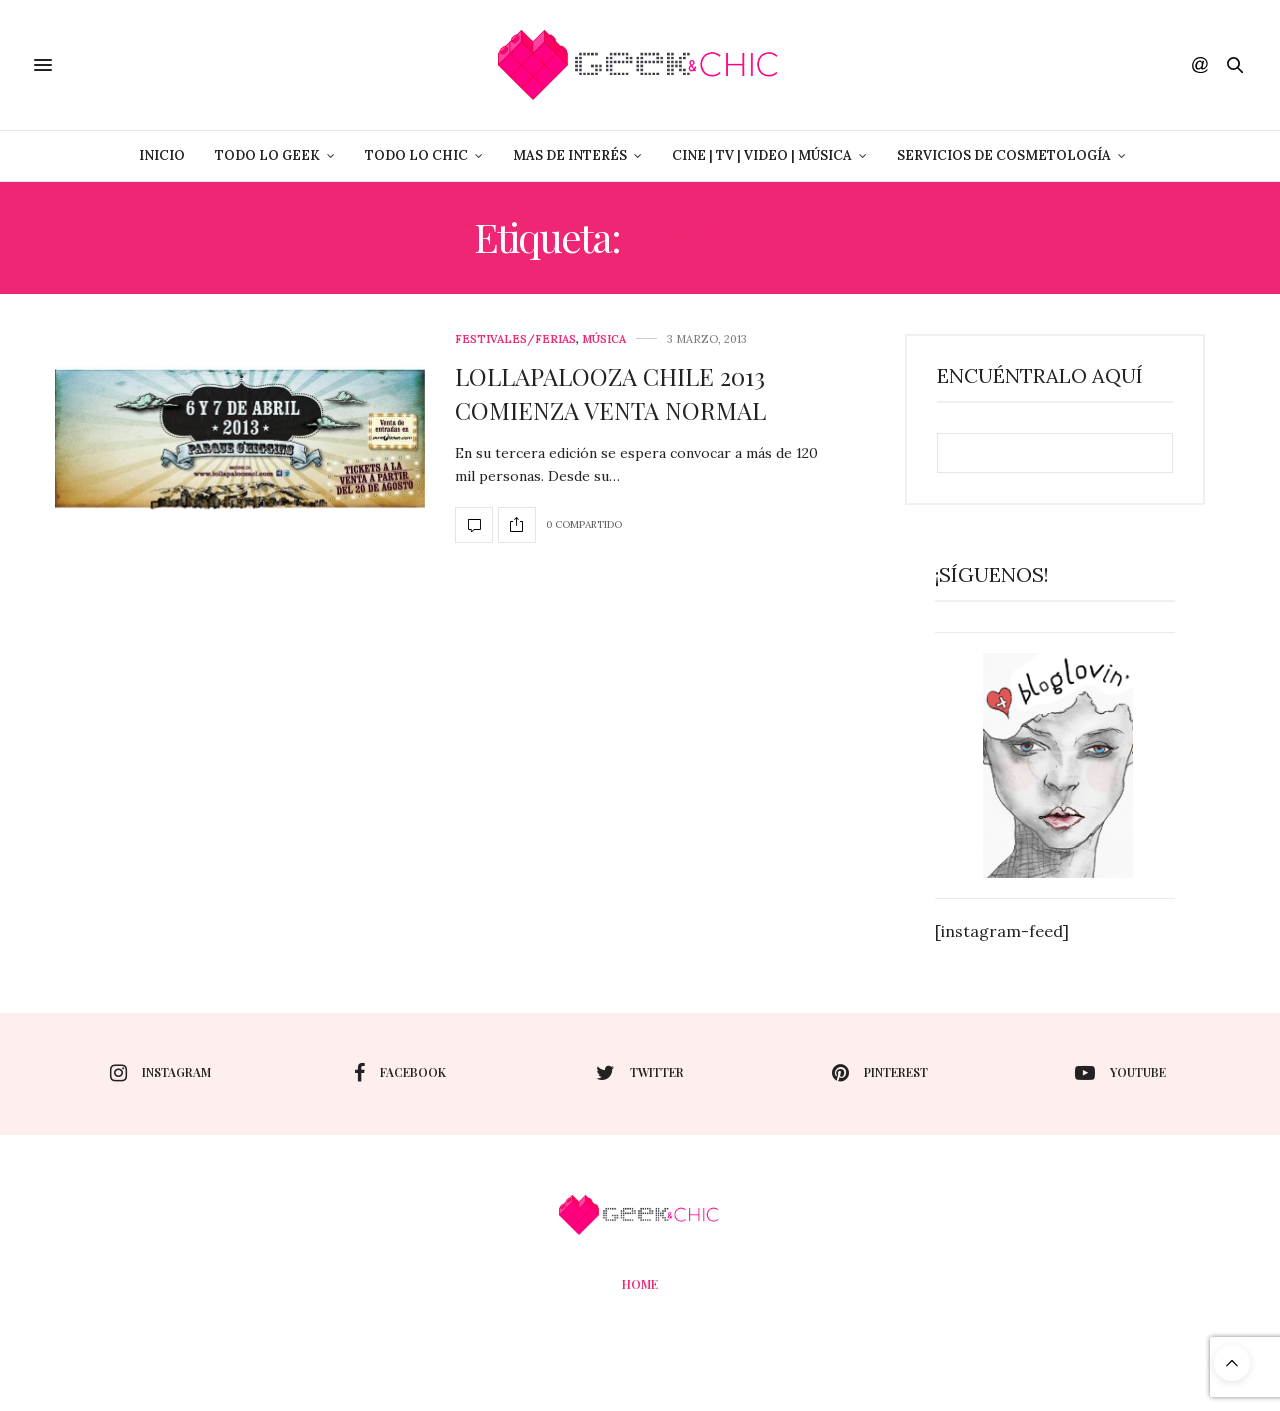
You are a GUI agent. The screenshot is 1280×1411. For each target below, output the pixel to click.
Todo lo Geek (267, 155)
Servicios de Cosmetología (1004, 155)
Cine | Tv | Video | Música (762, 155)
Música (604, 339)
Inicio (162, 155)
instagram (160, 1073)
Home (640, 1284)
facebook (400, 1073)
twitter (640, 1073)
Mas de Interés (570, 155)
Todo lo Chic (416, 155)
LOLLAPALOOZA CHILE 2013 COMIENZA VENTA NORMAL (610, 393)
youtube (1120, 1073)
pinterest (880, 1073)
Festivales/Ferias (515, 339)
